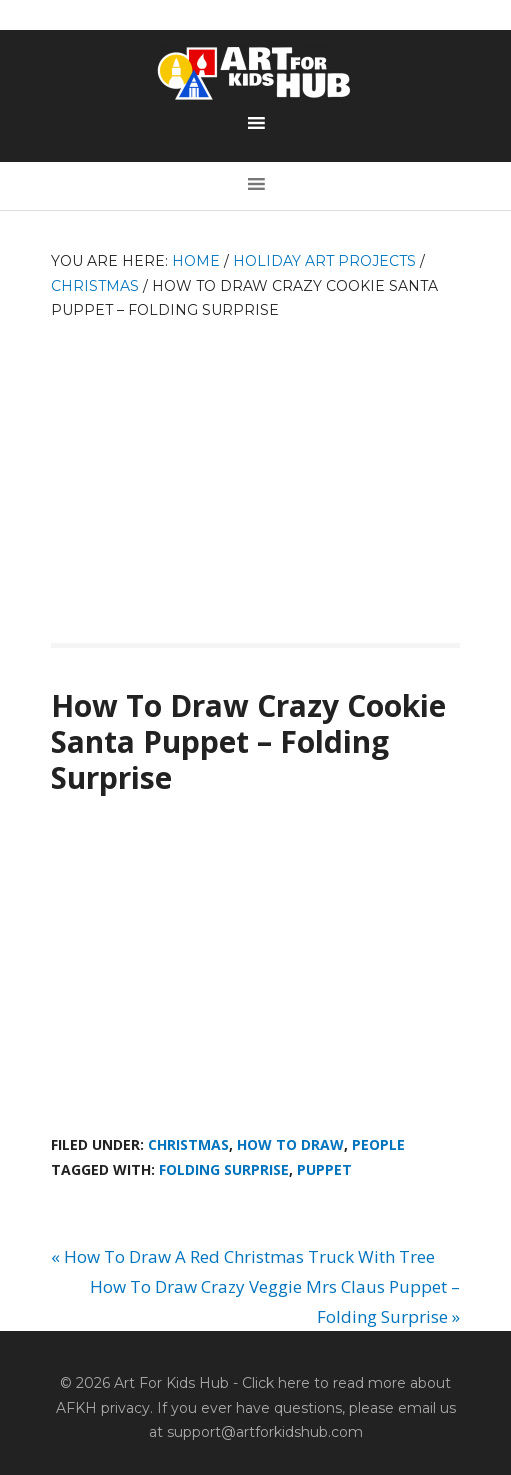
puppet (324, 1169)
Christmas (188, 1144)
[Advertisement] (255, 473)
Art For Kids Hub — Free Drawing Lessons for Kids (256, 73)
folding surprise (224, 1169)
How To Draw (290, 1144)
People (378, 1144)
